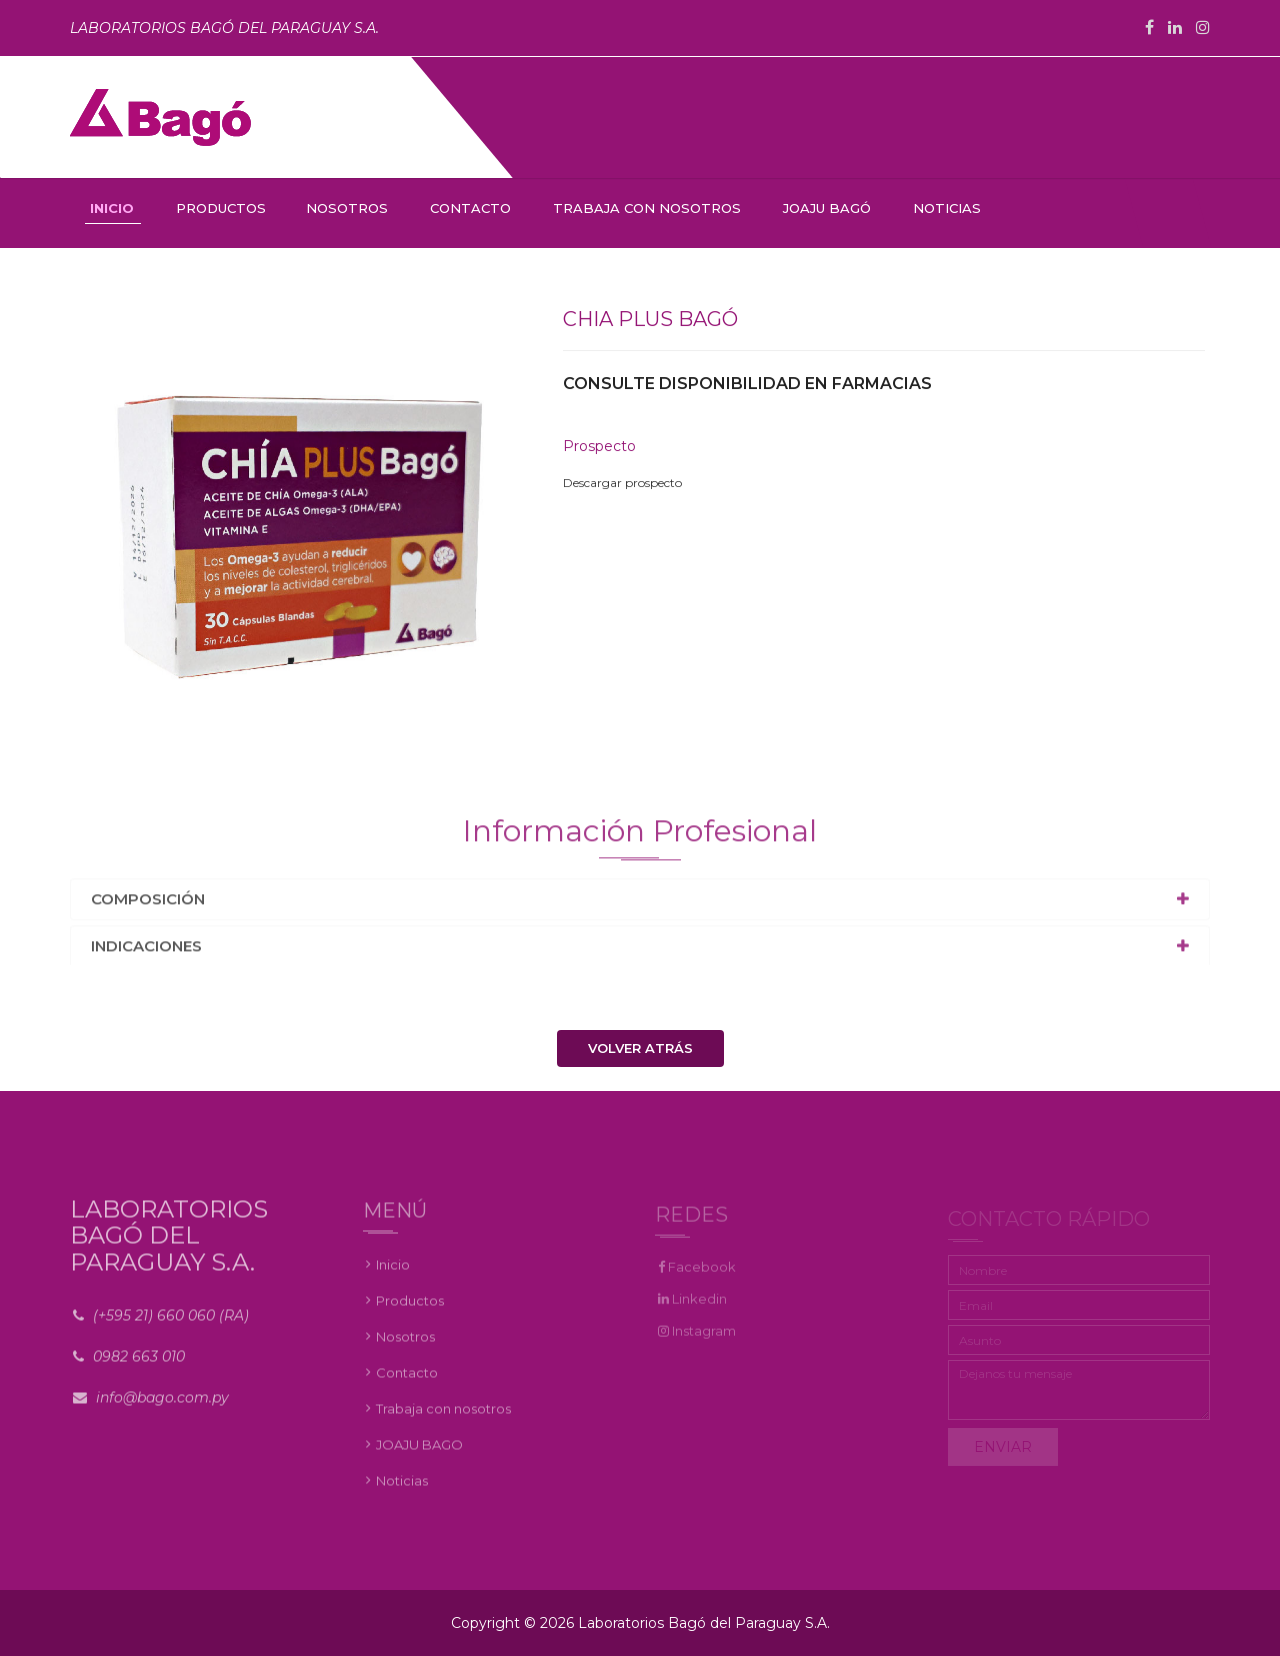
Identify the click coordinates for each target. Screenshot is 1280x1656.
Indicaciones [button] (146, 951)
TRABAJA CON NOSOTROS (647, 208)
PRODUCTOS (221, 208)
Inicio (393, 1274)
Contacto (407, 1382)
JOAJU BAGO (419, 1454)
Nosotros (405, 1346)
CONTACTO (470, 208)
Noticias (402, 1490)
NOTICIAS (947, 208)
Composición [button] (148, 904)
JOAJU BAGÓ (827, 208)
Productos (410, 1310)
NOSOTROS (347, 208)
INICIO (112, 208)
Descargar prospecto (622, 483)
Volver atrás (640, 1048)
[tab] (640, 905)
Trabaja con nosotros (443, 1418)
